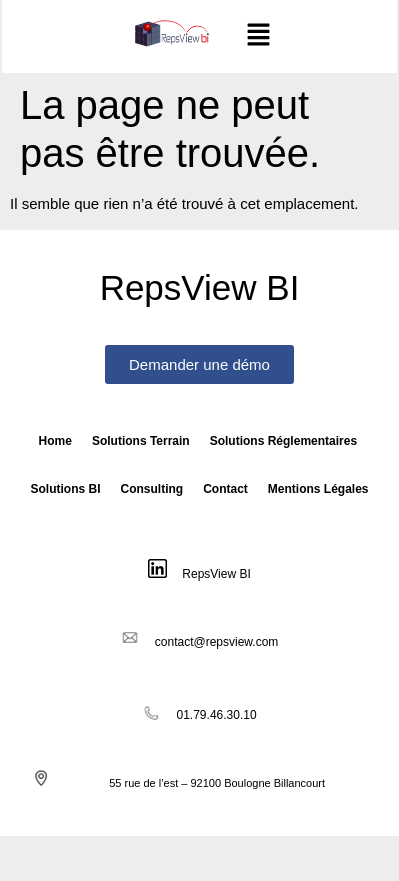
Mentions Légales (318, 489)
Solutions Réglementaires (283, 441)
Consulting (151, 489)
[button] (259, 36)
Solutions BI (65, 489)
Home (55, 441)
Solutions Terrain (141, 441)
